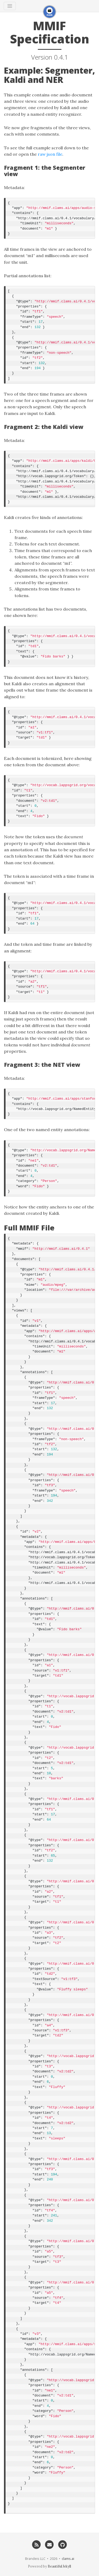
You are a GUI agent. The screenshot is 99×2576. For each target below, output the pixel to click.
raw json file (50, 154)
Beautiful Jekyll (59, 2566)
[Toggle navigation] (10, 6)
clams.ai (68, 2558)
